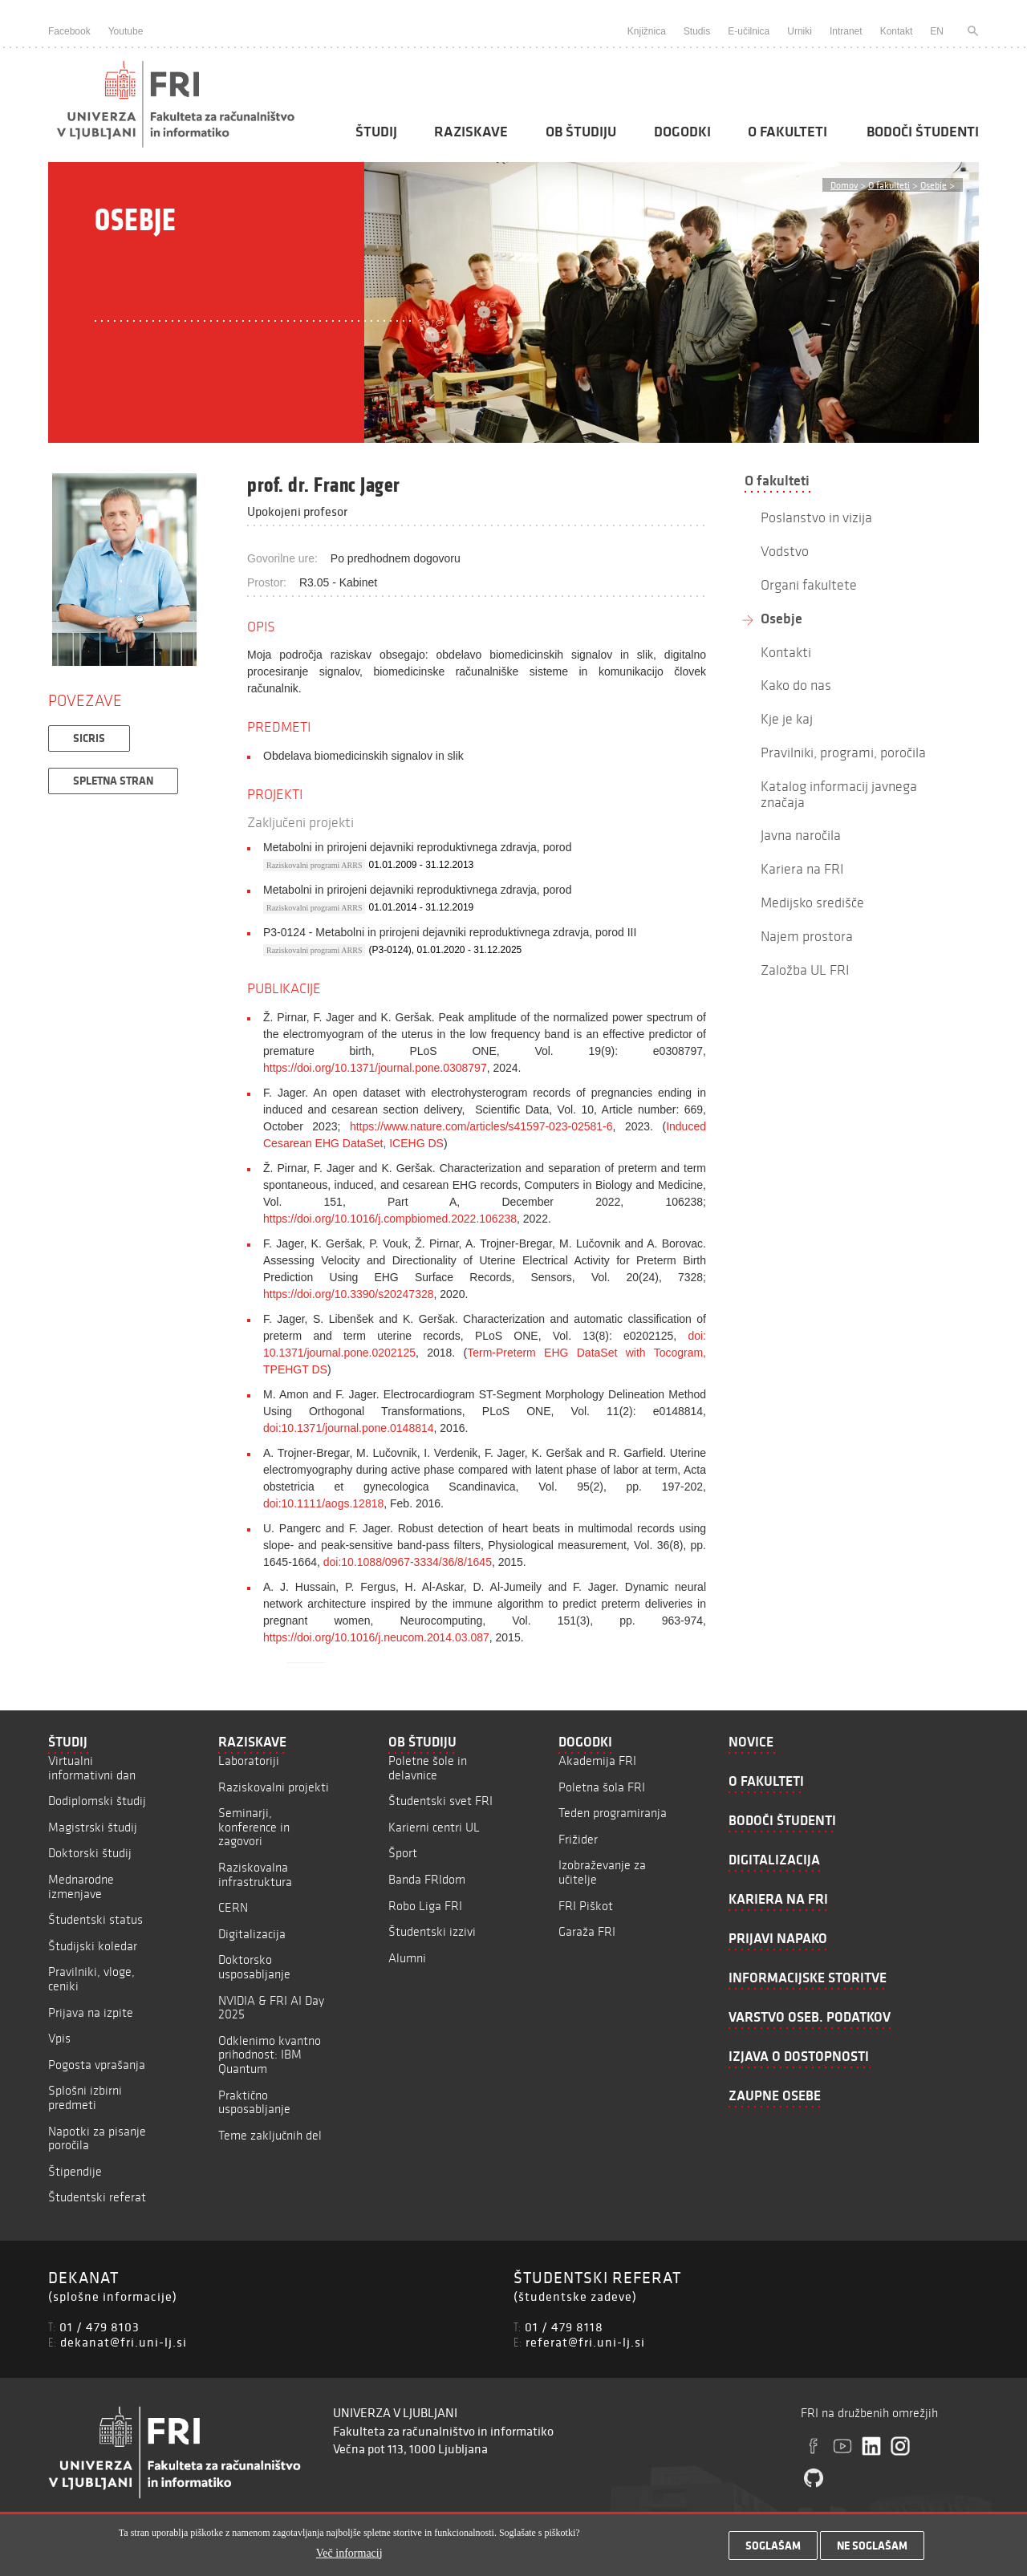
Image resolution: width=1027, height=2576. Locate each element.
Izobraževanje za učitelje (602, 1872)
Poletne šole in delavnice (427, 1768)
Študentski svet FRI (440, 1800)
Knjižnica (646, 31)
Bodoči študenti (923, 131)
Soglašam (773, 2550)
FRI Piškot (585, 1905)
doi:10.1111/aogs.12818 (323, 1503)
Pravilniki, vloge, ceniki (91, 1979)
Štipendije (75, 2171)
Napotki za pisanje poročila (97, 2138)
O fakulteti (787, 131)
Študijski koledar (92, 1945)
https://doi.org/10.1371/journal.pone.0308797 (375, 1067)
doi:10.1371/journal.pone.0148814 (348, 1428)
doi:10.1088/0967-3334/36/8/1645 (407, 1562)
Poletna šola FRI (601, 1787)
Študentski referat (97, 2197)
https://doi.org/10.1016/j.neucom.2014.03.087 (376, 1637)
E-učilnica (748, 31)
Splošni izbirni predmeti (85, 2097)
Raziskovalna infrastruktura (255, 1874)
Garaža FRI (586, 1931)
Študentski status (95, 1919)
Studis (697, 31)
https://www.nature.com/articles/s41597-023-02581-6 (481, 1126)
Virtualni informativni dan (92, 1768)
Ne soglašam (872, 2550)
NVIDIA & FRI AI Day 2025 (271, 2007)
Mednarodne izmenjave (81, 1886)
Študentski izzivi (432, 1931)
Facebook (69, 31)
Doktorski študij (90, 1852)
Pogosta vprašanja (96, 2064)
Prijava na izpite (90, 2012)
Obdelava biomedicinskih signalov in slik (363, 755)
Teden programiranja (612, 1812)
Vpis (59, 2038)
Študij (376, 131)
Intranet (846, 31)
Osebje (933, 185)
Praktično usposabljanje (254, 2102)
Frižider (578, 1839)
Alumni (407, 1957)
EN (937, 31)
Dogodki (682, 131)
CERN (233, 1907)
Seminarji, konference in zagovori (254, 1826)
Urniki (799, 31)
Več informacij (349, 2557)
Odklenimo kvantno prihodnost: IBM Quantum (269, 2054)
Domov (844, 185)
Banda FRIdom (426, 1879)
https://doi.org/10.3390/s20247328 (348, 1294)
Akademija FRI (597, 1760)
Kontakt (896, 31)
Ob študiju (581, 131)
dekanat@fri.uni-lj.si (123, 2342)
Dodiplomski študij (97, 1800)
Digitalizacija (252, 1933)
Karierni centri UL (434, 1827)
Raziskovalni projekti (273, 1787)
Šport (402, 1852)
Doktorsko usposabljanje (254, 1967)
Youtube (126, 31)
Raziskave (471, 131)
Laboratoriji (248, 1760)
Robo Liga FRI (425, 1905)
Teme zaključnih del (270, 2135)
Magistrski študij (92, 1827)
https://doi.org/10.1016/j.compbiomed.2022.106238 (390, 1218)
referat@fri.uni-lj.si (585, 2342)
